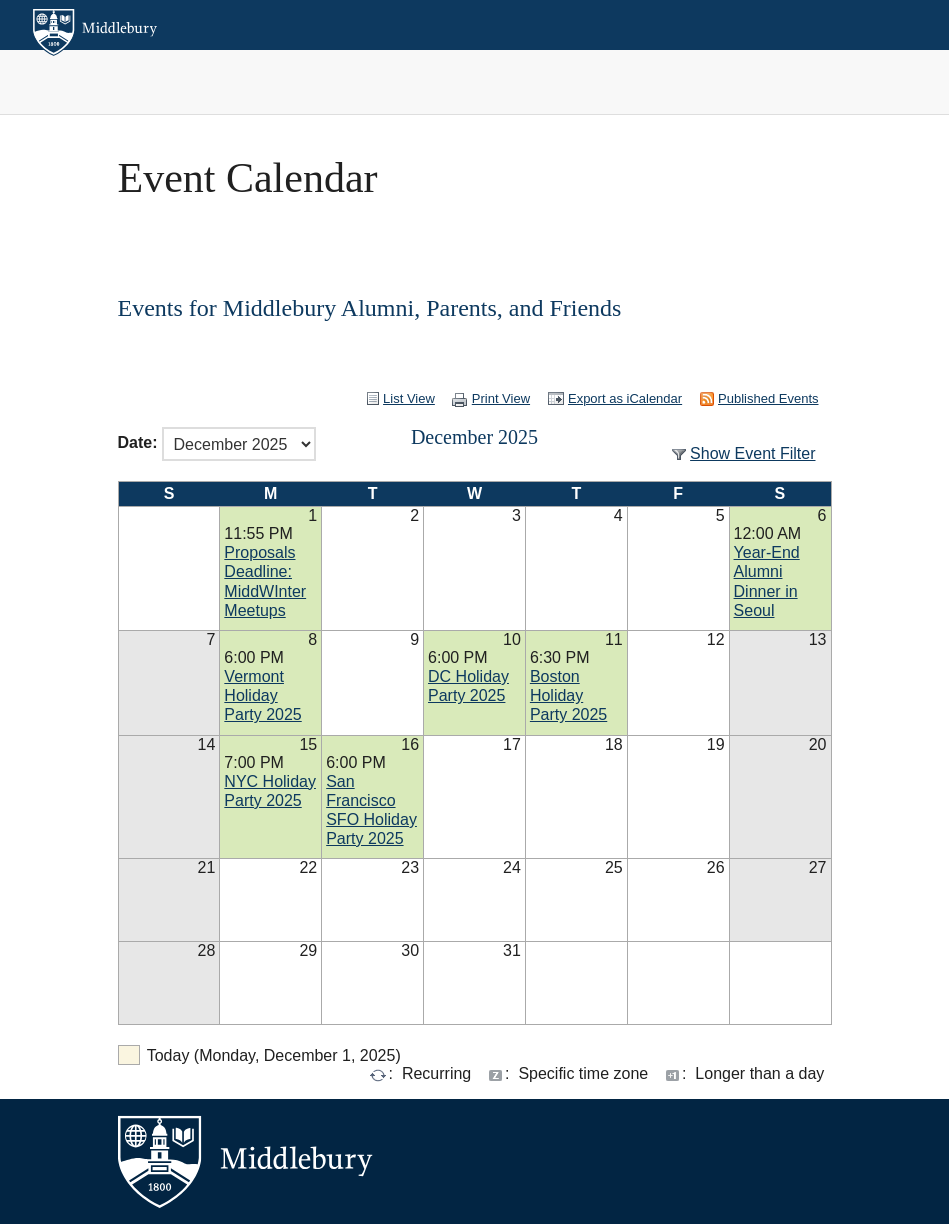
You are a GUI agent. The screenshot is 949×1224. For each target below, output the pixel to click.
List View (409, 398)
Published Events (768, 398)
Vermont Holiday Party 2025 (262, 695)
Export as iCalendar (625, 398)
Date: (138, 442)
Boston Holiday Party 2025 (568, 695)
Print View (501, 398)
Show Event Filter (752, 453)
